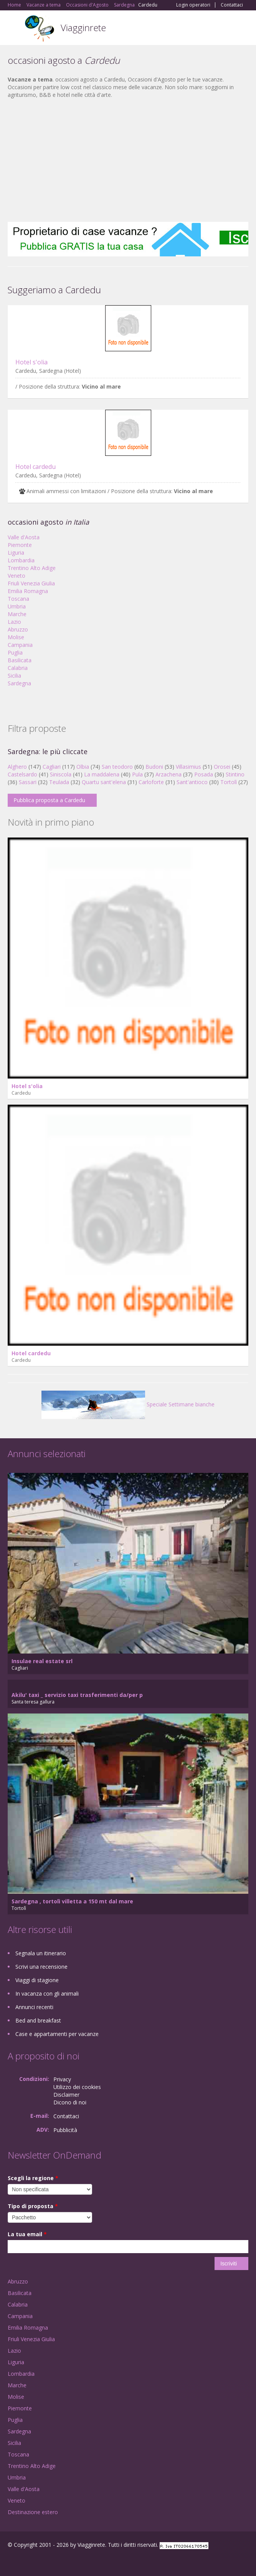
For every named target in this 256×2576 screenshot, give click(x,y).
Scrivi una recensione (41, 1966)
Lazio (14, 621)
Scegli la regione (33, 2178)
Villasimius (188, 766)
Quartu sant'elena (104, 782)
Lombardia (21, 560)
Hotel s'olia (31, 362)
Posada (203, 774)
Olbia (82, 766)
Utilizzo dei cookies (77, 2087)
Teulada (59, 782)
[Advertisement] (128, 160)
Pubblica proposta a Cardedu (49, 800)
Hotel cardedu (35, 466)
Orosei (222, 766)
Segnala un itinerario (40, 1953)
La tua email (27, 2234)
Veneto (16, 575)
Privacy (62, 2079)
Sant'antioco (192, 782)
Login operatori (193, 5)
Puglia (15, 652)
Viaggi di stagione (37, 1980)
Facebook (10, 2561)
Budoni (154, 766)
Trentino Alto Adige (32, 568)
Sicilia (14, 675)
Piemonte (20, 544)
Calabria (18, 667)
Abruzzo (18, 629)
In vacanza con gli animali (47, 1993)
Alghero (17, 766)
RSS (63, 2561)
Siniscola (60, 774)
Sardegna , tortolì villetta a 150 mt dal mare (72, 1901)
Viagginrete (83, 27)
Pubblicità (65, 2130)
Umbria (17, 606)
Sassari (27, 782)
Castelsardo (22, 774)
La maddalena (101, 774)
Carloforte (151, 782)
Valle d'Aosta (24, 537)
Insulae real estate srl (42, 1661)
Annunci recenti (34, 2007)
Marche (17, 614)
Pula (137, 774)
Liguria (16, 552)
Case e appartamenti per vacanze (57, 2034)
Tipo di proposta (33, 2206)
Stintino (235, 774)
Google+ (26, 2561)
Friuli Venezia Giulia (31, 583)
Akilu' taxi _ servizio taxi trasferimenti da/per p (77, 1694)
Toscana (18, 598)
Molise (16, 637)
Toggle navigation (14, 28)
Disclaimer (66, 2094)
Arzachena (168, 774)
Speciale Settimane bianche (128, 1404)
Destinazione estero (33, 2512)
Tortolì (228, 782)
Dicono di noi (69, 2102)
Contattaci (232, 5)
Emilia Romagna (28, 591)
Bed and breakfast (38, 2020)
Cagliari (52, 766)
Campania (20, 644)
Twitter (45, 2561)
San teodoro (117, 766)
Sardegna (19, 683)
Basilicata (19, 660)
